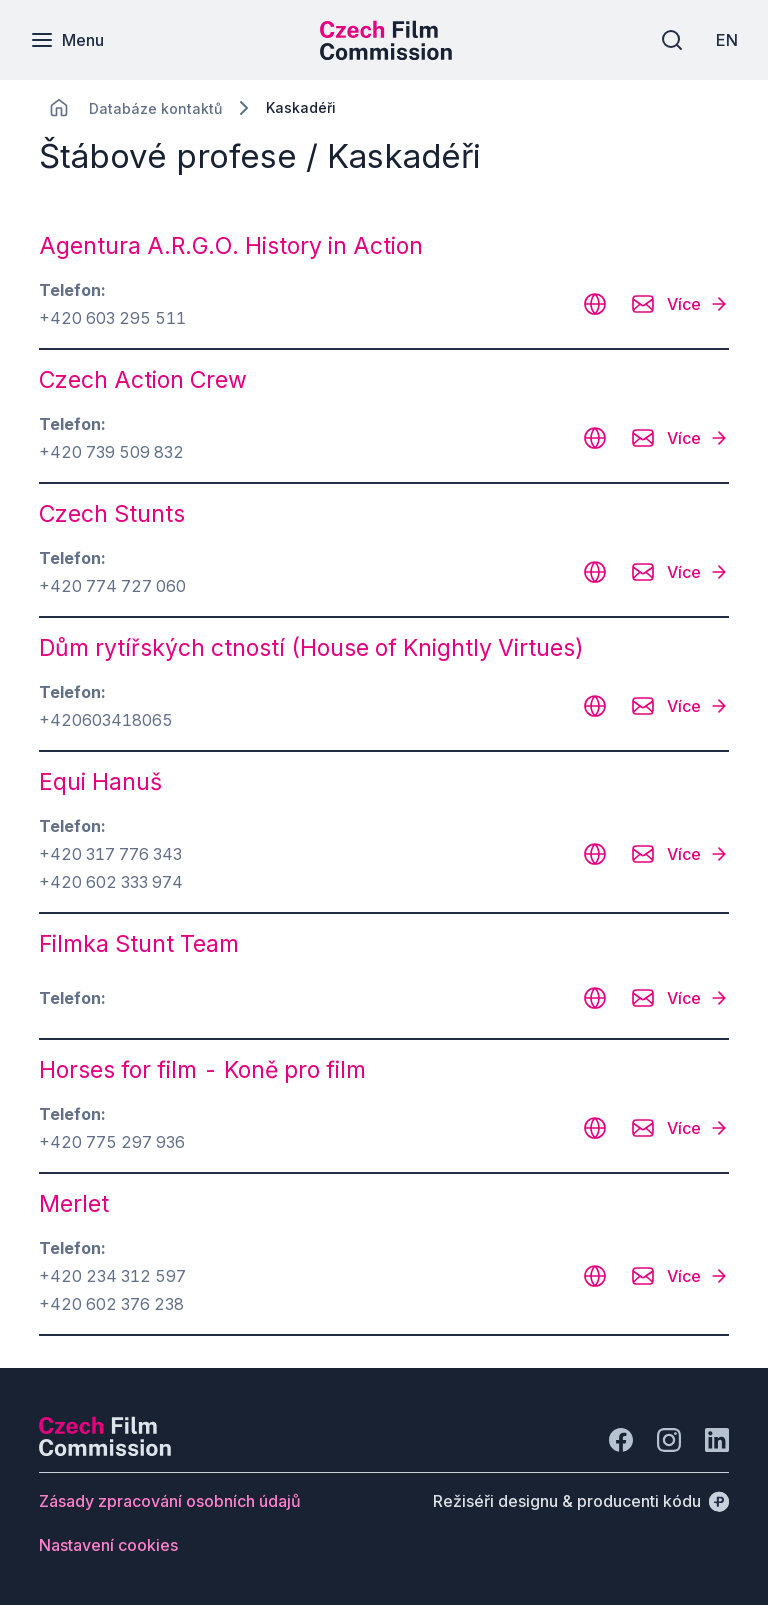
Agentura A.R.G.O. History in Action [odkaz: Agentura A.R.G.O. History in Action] (231, 246)
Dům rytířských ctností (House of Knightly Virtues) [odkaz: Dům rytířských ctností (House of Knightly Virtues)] (311, 648)
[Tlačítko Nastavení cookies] (108, 1545)
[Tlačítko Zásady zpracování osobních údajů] (170, 1501)
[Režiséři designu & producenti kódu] (581, 1501)
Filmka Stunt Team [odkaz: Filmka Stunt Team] (139, 944)
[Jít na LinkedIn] (717, 1440)
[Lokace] (155, 108)
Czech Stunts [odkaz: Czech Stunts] (112, 514)
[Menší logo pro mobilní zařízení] (386, 54)
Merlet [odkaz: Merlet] (74, 1204)
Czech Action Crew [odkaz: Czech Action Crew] (143, 380)
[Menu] (67, 40)
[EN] (727, 40)
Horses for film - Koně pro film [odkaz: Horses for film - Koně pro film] (202, 1070)
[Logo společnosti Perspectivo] (105, 1450)
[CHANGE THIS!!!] (59, 108)
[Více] (698, 304)
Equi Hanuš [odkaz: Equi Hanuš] (100, 782)
